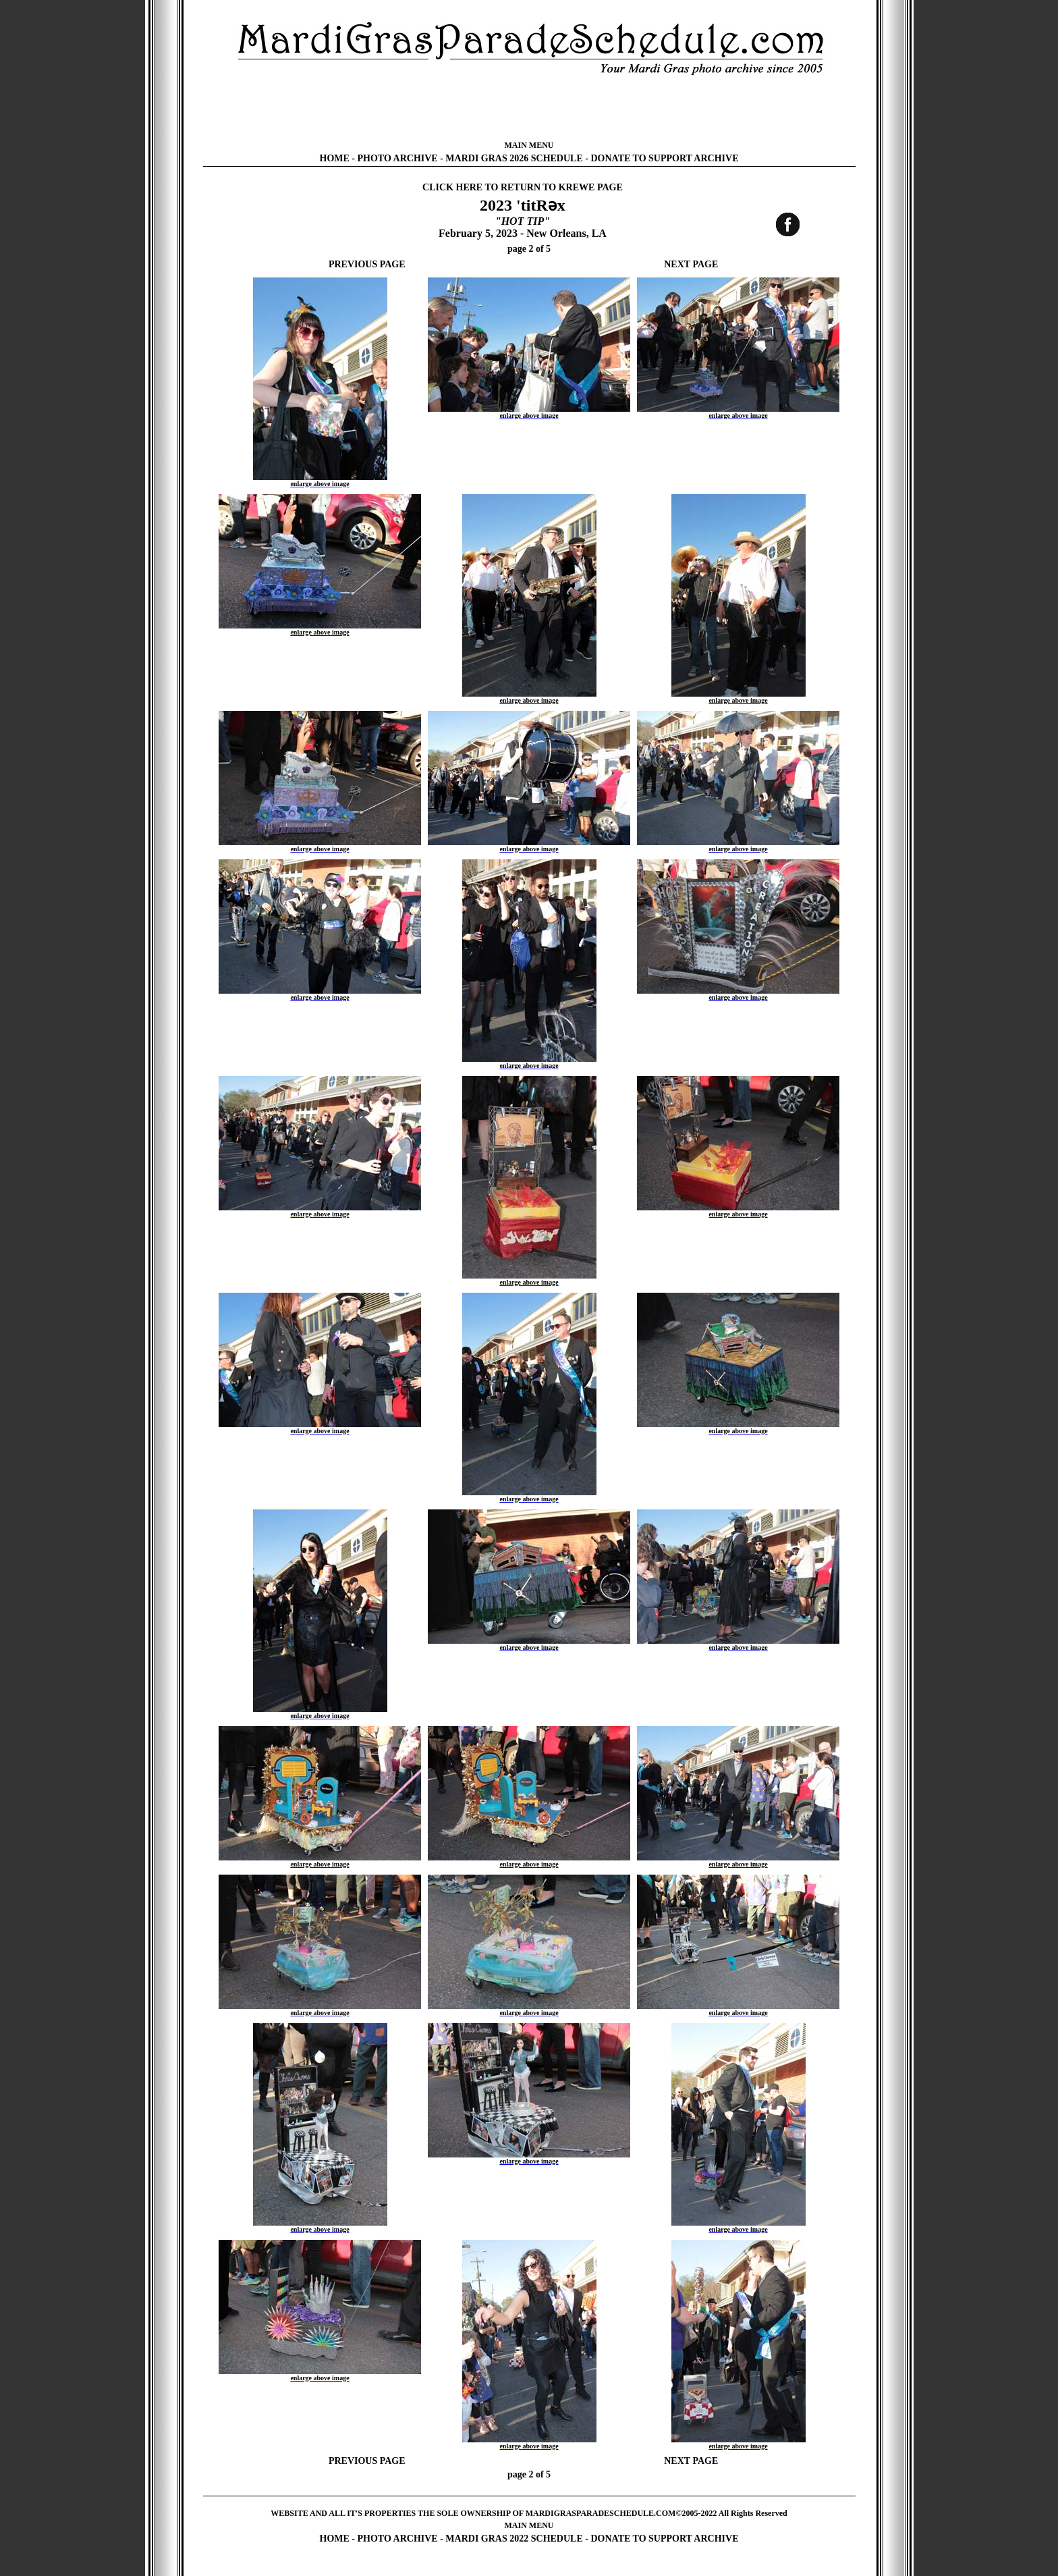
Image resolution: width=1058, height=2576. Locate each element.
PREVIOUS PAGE (367, 264)
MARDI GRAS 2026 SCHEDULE (513, 158)
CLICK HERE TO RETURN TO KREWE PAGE (522, 187)
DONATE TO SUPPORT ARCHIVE (664, 158)
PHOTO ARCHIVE (398, 158)
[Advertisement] (529, 108)
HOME (335, 158)
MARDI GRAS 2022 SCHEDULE (513, 2538)
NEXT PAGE (691, 264)
